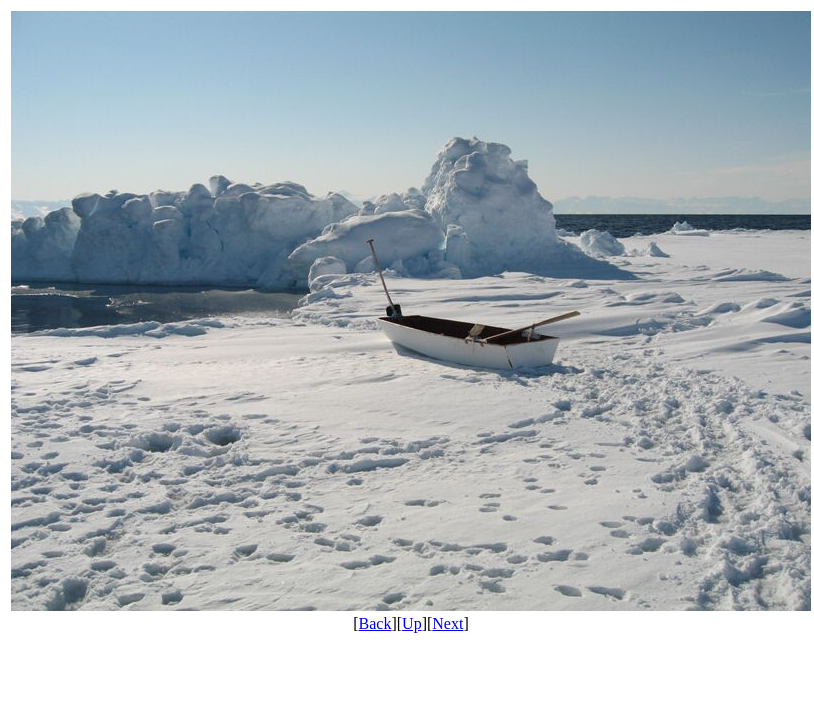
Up (412, 623)
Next (447, 623)
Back (375, 623)
